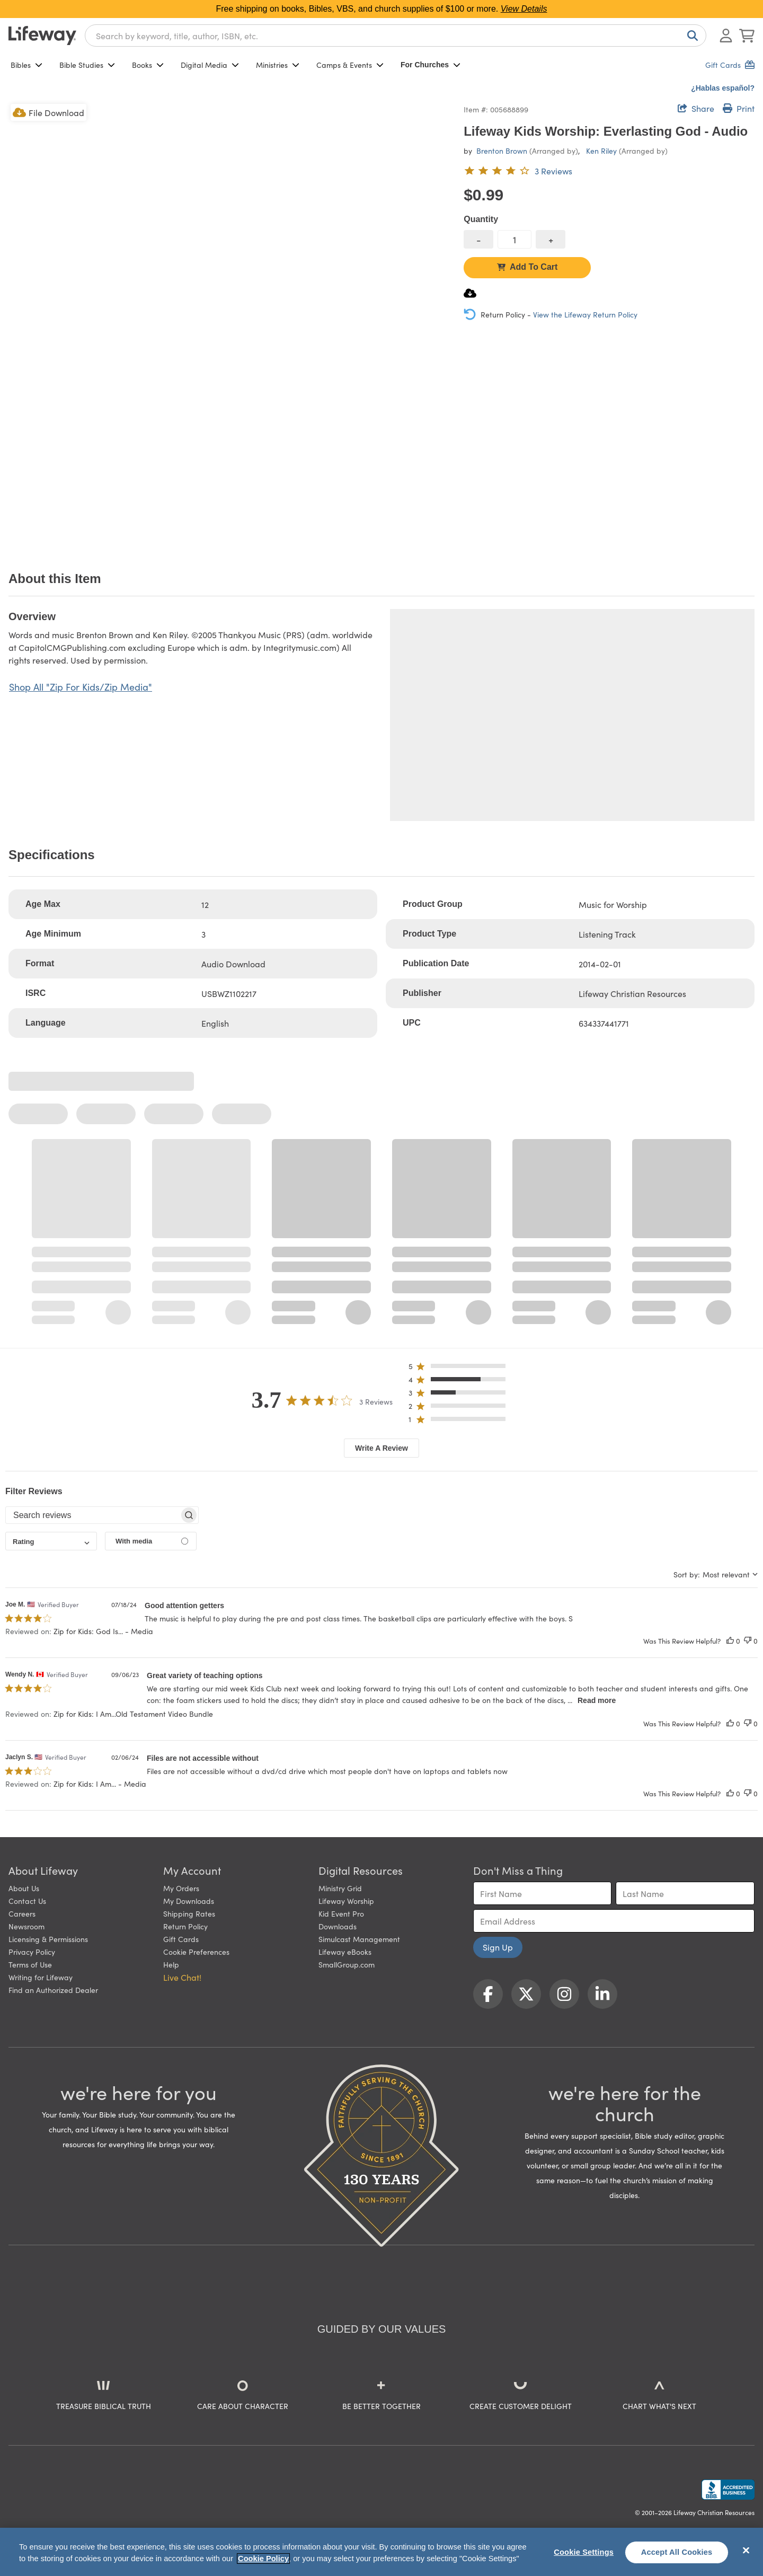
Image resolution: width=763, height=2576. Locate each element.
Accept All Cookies (677, 2552)
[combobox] (395, 35)
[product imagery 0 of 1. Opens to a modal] (229, 323)
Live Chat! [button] (182, 1977)
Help (171, 1964)
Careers (22, 1913)
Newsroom (26, 1926)
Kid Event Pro (341, 1913)
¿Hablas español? (723, 88)
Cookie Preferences (196, 1951)
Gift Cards (181, 1939)
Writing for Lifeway (40, 1977)
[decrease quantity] (478, 239)
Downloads (337, 1926)
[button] (460, 1368)
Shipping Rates (189, 1913)
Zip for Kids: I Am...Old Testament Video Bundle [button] (133, 1713)
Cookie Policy (263, 2558)
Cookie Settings (584, 2552)
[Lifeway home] (42, 35)
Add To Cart (527, 266)
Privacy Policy (31, 1951)
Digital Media (210, 64)
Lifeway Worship (346, 1900)
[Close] (746, 2550)
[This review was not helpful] (747, 1640)
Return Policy (185, 1926)
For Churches (430, 64)
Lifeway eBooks (344, 1951)
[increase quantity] (550, 239)
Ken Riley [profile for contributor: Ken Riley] (601, 150)
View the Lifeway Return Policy (585, 314)
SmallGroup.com (346, 1964)
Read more (597, 1700)
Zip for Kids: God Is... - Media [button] (103, 1631)
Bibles (26, 64)
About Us (23, 1888)
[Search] (690, 35)
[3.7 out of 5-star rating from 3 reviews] (518, 170)
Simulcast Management (359, 1939)
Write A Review (381, 1448)
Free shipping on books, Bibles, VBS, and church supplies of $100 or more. (381, 8)
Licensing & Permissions (48, 1939)
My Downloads (188, 1900)
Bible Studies (87, 64)
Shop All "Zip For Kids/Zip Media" (80, 686)
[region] (381, 2552)
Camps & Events (350, 64)
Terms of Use (30, 1964)
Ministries (277, 64)
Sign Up (498, 1947)
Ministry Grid (340, 1888)
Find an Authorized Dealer (53, 1989)
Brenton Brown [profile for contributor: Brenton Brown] (501, 150)
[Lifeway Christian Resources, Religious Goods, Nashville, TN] (728, 2490)
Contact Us (27, 1900)
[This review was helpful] (730, 1640)
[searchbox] (92, 1515)
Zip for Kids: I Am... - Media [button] (100, 1783)
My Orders (181, 1888)
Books (148, 64)
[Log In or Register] (726, 35)
